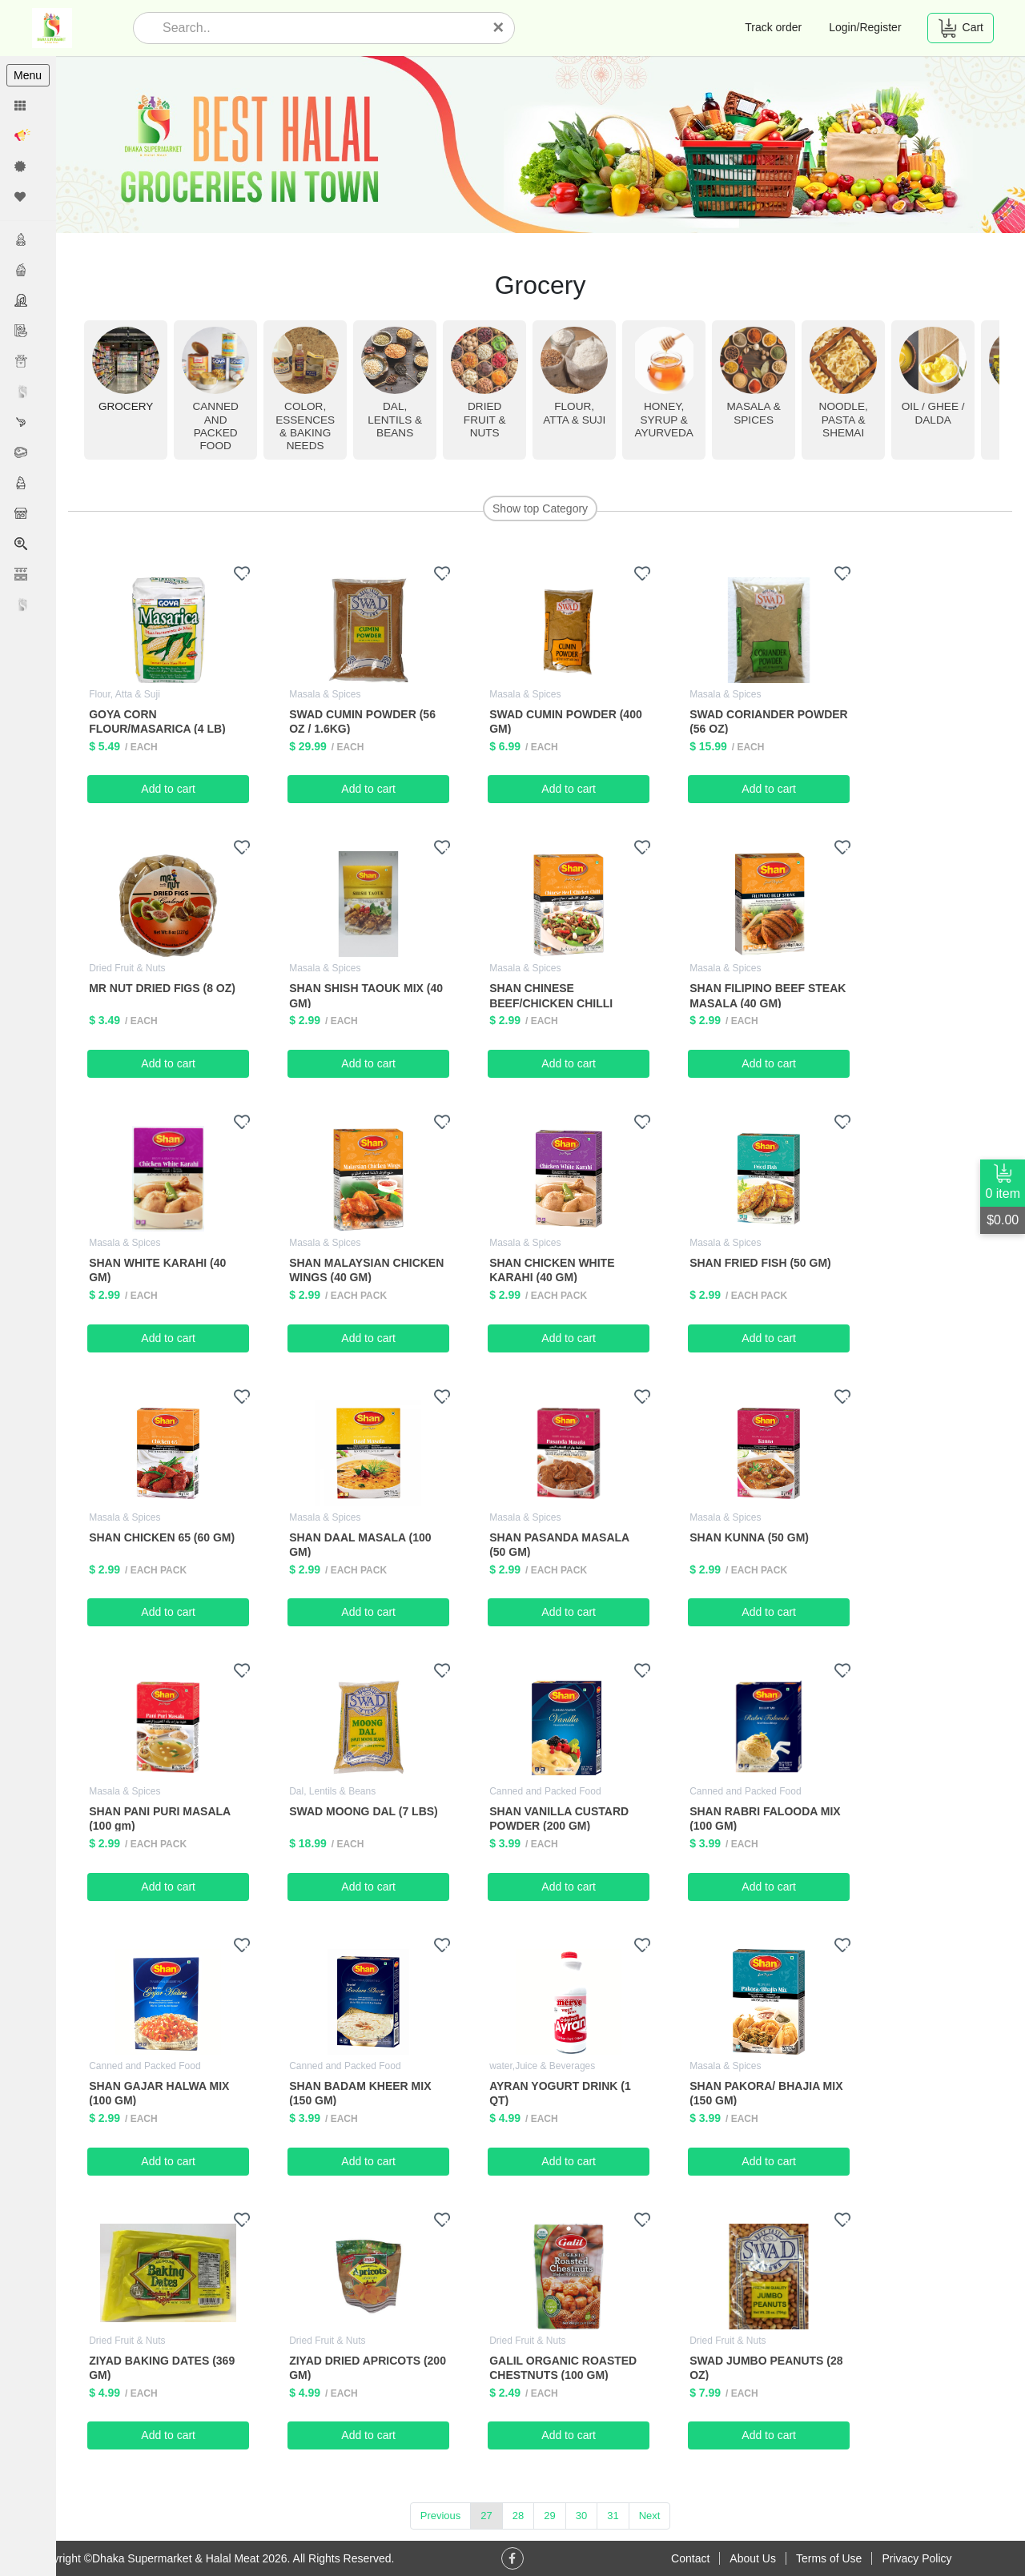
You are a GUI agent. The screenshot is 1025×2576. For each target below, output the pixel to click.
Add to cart (169, 788)
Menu (28, 75)
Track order (773, 27)
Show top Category (540, 508)
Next (650, 2516)
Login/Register (865, 27)
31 (613, 2516)
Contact (690, 2558)
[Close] (498, 27)
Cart (960, 28)
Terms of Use (829, 2558)
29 (550, 2516)
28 (518, 2516)
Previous (440, 2516)
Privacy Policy (916, 2558)
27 (486, 2516)
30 (581, 2516)
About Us (753, 2558)
